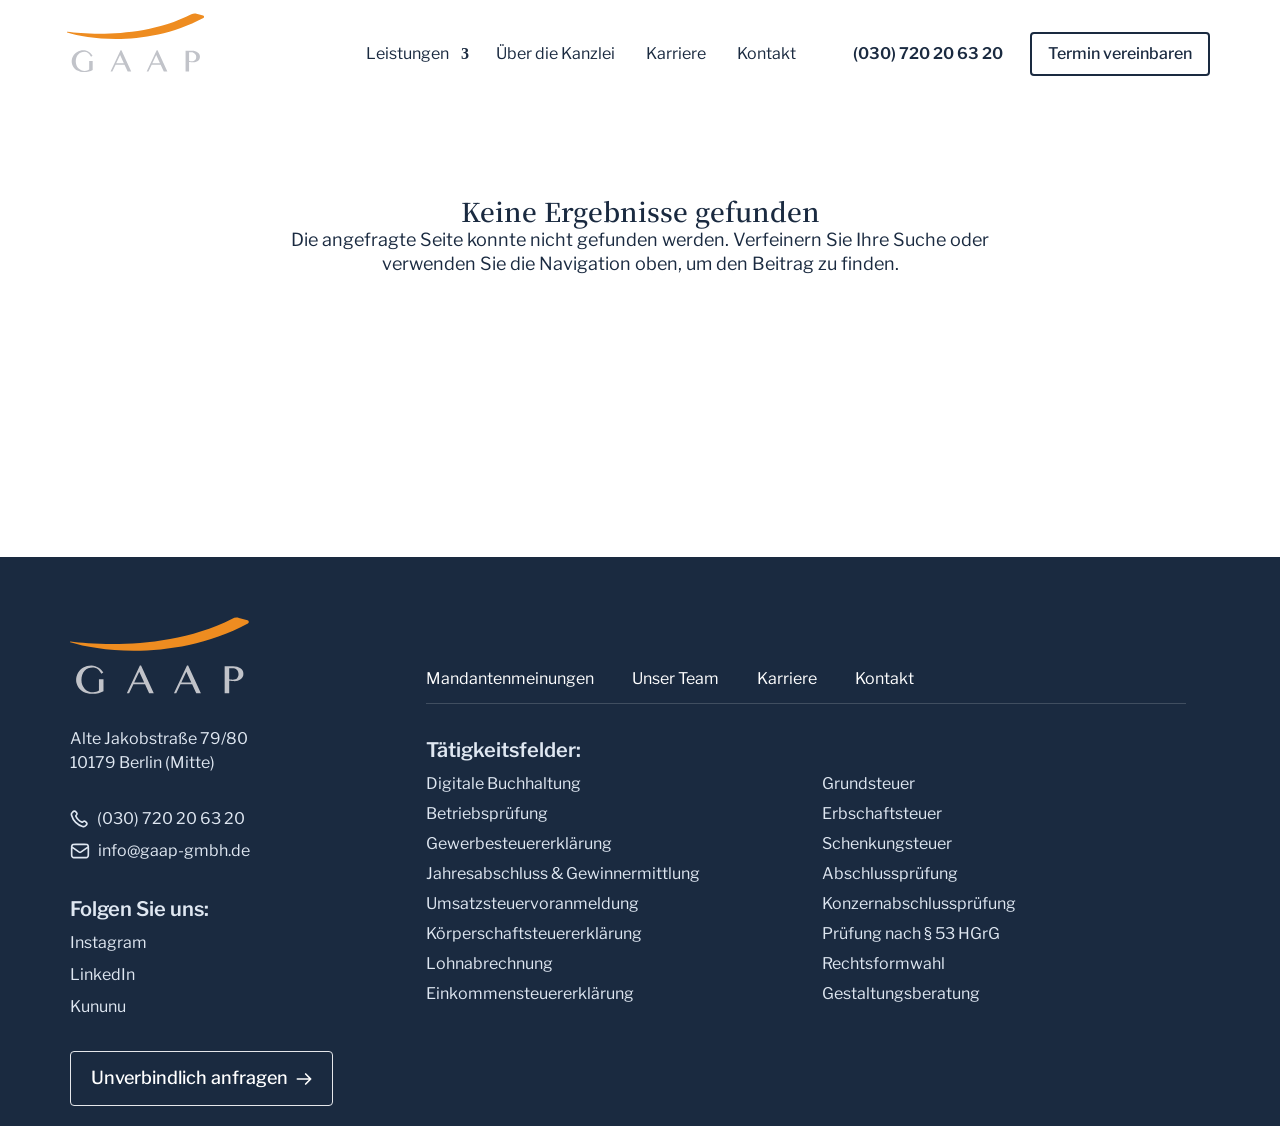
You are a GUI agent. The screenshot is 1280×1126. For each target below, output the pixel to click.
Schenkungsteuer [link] (887, 843)
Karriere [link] (676, 53)
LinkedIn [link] (102, 974)
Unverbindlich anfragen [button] (189, 1077)
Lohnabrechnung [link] (489, 963)
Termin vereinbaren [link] (1120, 53)
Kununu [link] (98, 1006)
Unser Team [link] (675, 678)
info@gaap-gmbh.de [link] (174, 850)
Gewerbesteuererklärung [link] (519, 843)
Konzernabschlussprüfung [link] (919, 903)
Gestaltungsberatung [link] (901, 993)
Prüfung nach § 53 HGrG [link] (911, 933)
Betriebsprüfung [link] (487, 813)
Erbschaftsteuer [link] (882, 813)
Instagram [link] (108, 942)
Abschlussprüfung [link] (890, 873)
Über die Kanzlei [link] (555, 53)
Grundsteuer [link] (868, 783)
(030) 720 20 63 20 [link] (928, 53)
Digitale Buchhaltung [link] (503, 783)
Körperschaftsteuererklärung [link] (534, 933)
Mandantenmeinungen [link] (510, 678)
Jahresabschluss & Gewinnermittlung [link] (563, 873)
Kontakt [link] (766, 53)
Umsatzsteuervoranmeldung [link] (532, 903)
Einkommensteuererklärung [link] (530, 993)
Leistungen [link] (407, 53)
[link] (122, 41)
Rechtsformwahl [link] (883, 963)
